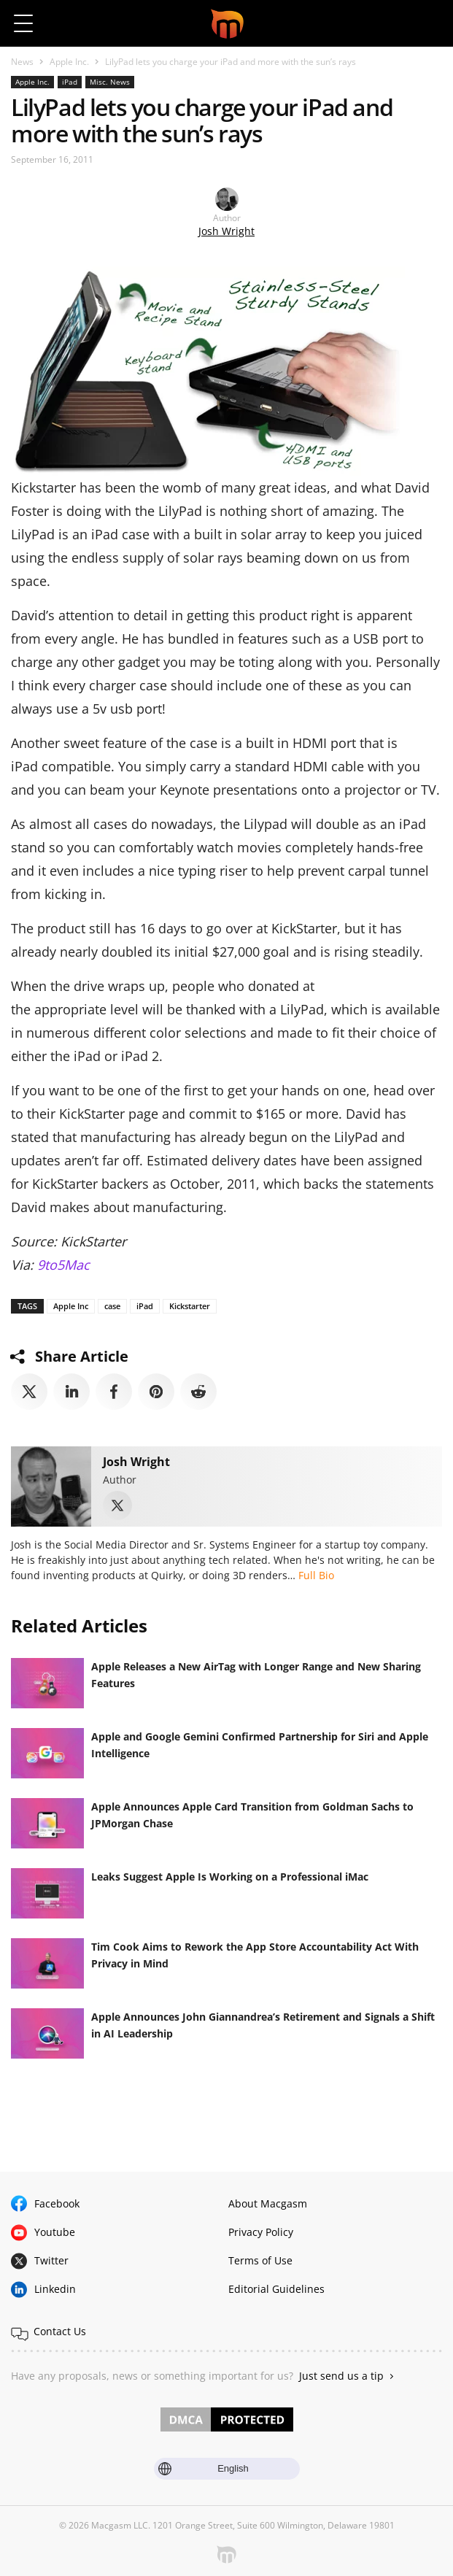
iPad (69, 82)
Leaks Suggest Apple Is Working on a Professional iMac (229, 1876)
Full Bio (316, 1575)
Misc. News (110, 82)
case (112, 1305)
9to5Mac (63, 1264)
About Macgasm (267, 2203)
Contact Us (60, 2331)
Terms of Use (260, 2260)
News (22, 61)
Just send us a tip (341, 2376)
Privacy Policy (260, 2232)
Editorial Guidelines (276, 2289)
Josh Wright (226, 231)
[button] (429, 23)
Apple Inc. (69, 61)
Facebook (57, 2203)
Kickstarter (189, 1305)
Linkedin (55, 2289)
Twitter (51, 2260)
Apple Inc (70, 1305)
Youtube (54, 2232)
